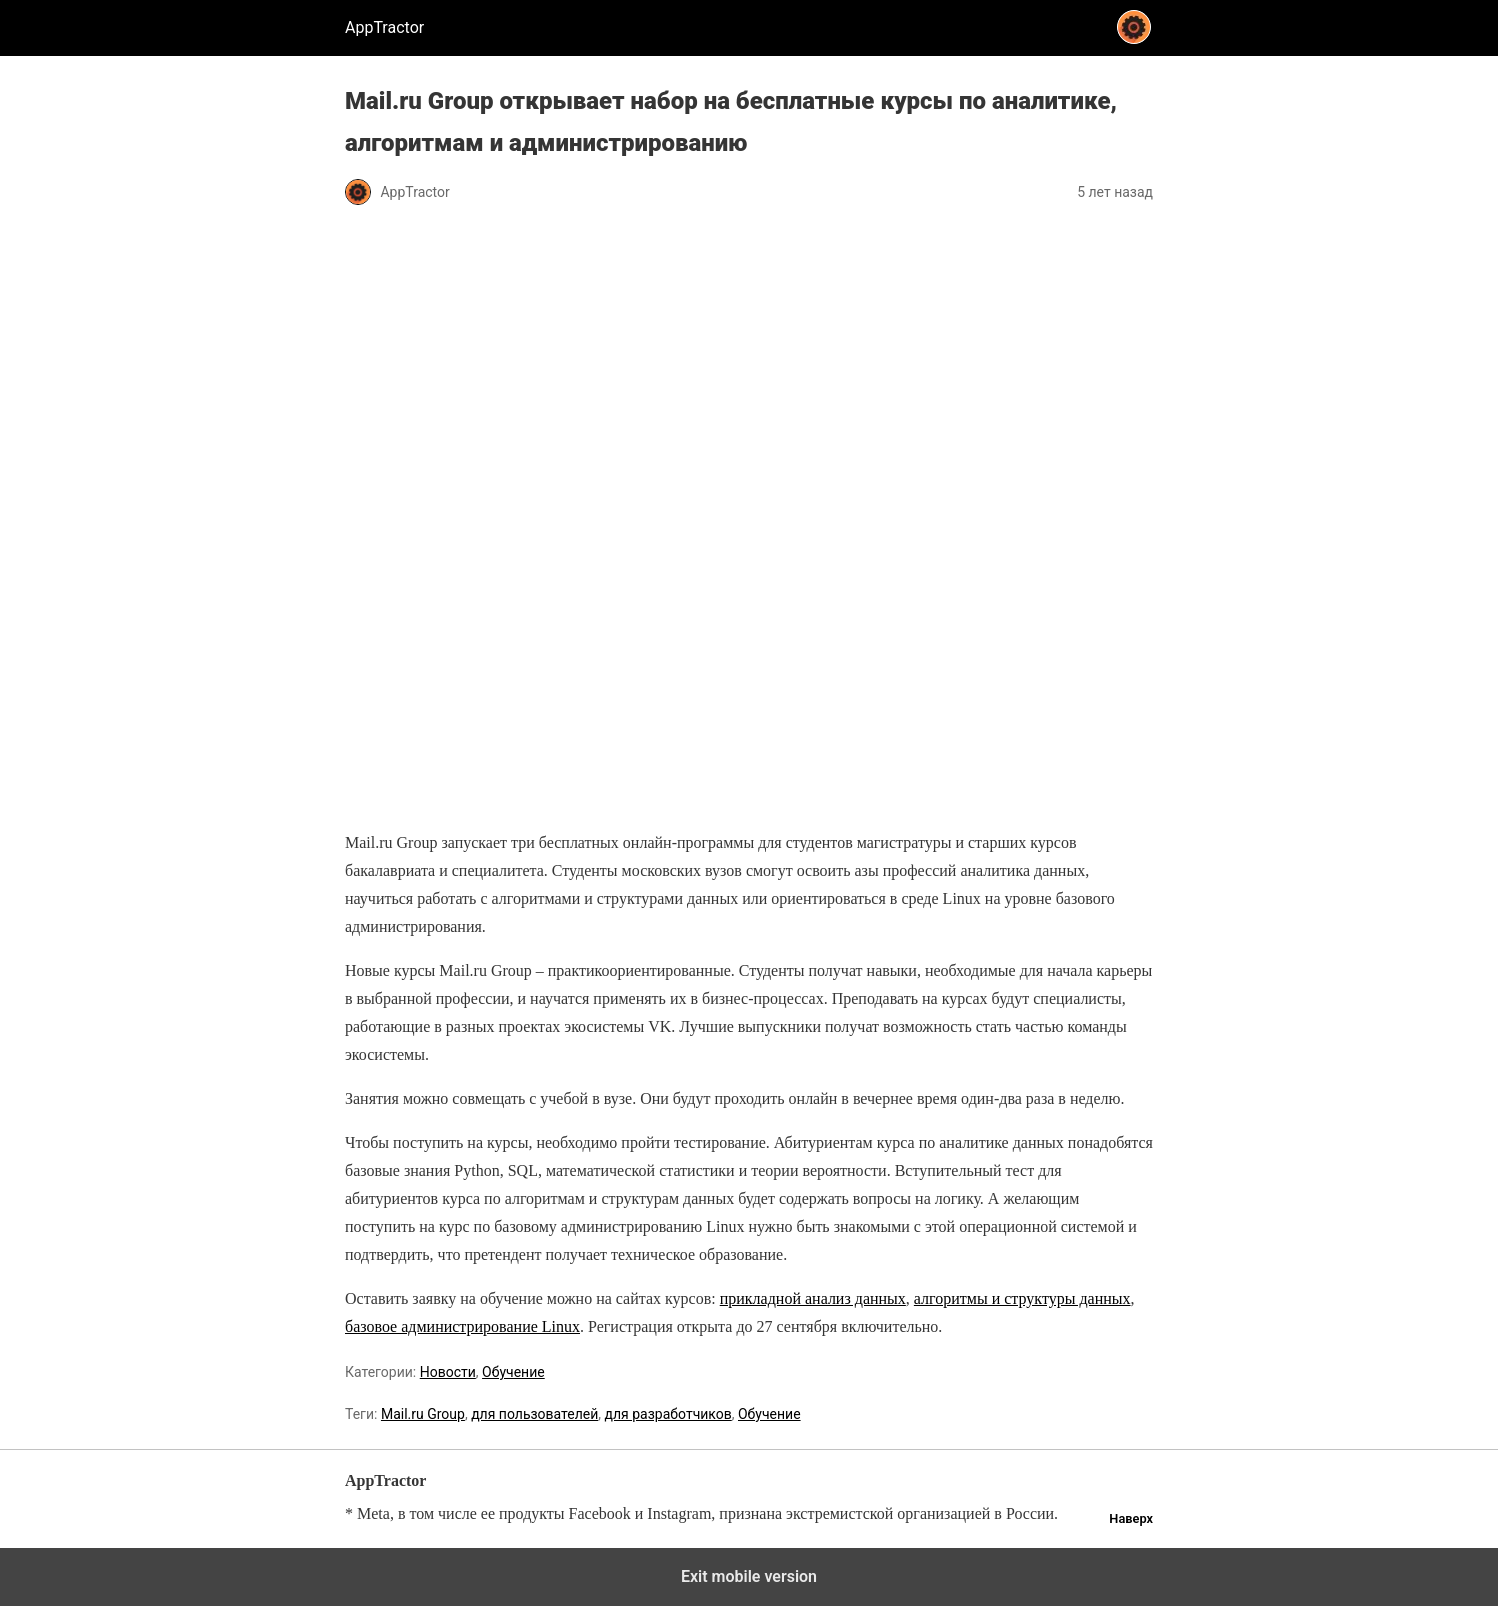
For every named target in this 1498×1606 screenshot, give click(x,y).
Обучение (513, 1372)
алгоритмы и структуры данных (1022, 1298)
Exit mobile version (749, 1576)
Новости (448, 1372)
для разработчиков (668, 1414)
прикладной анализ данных (813, 1298)
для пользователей (534, 1414)
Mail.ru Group (423, 1414)
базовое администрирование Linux (462, 1326)
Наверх (1131, 1518)
